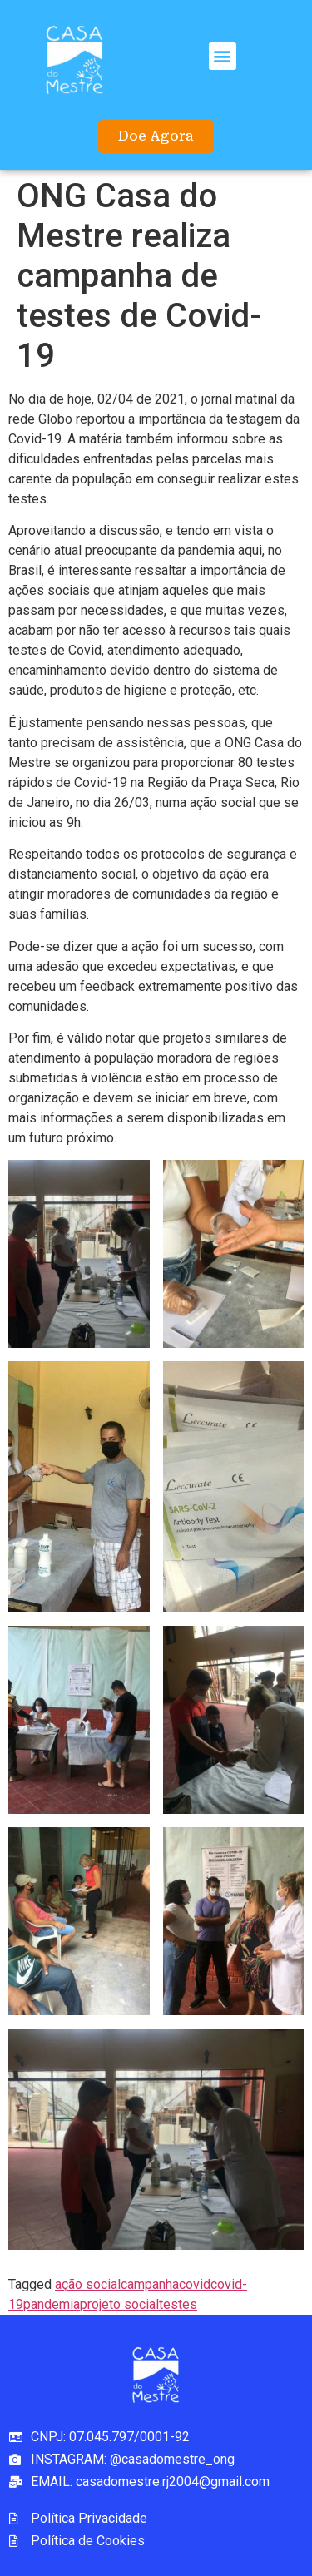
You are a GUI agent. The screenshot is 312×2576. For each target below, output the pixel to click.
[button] (222, 56)
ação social (88, 2284)
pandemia (51, 2304)
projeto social (119, 2304)
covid (194, 2284)
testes (178, 2304)
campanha (150, 2284)
